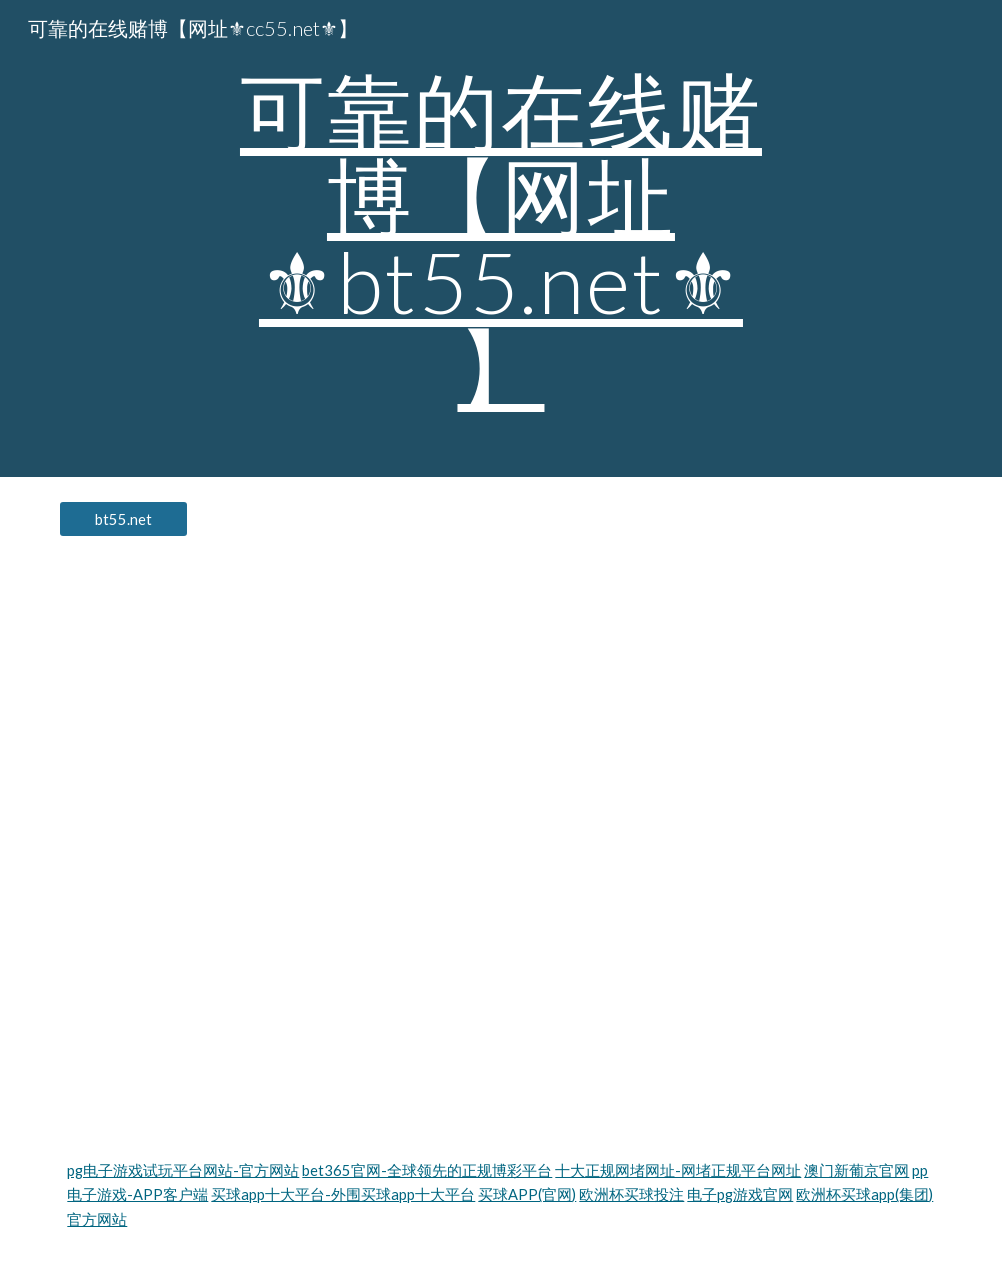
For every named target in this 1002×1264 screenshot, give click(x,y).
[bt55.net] (123, 519)
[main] (500, 238)
